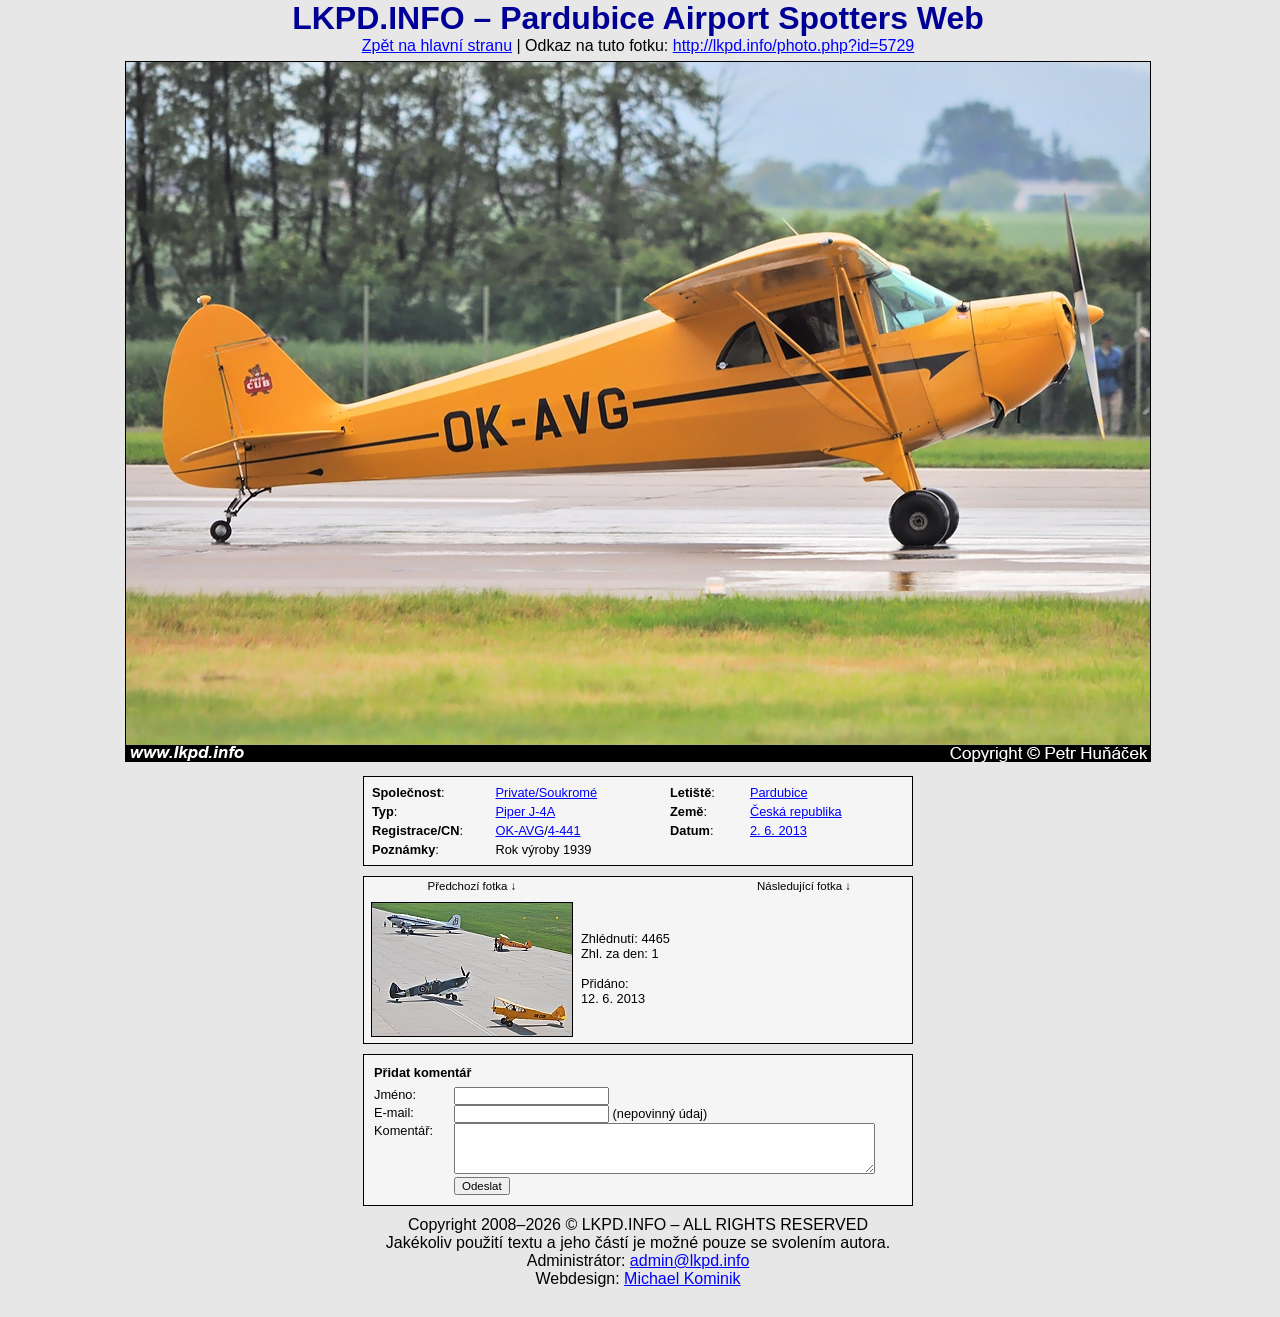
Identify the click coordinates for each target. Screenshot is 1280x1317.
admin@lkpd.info (689, 1284)
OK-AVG (519, 830)
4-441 (564, 830)
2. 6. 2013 (778, 830)
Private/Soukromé (546, 792)
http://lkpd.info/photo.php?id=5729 (794, 45)
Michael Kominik (682, 1302)
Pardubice (779, 792)
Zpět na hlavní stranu (437, 45)
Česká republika (796, 811)
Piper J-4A (525, 811)
